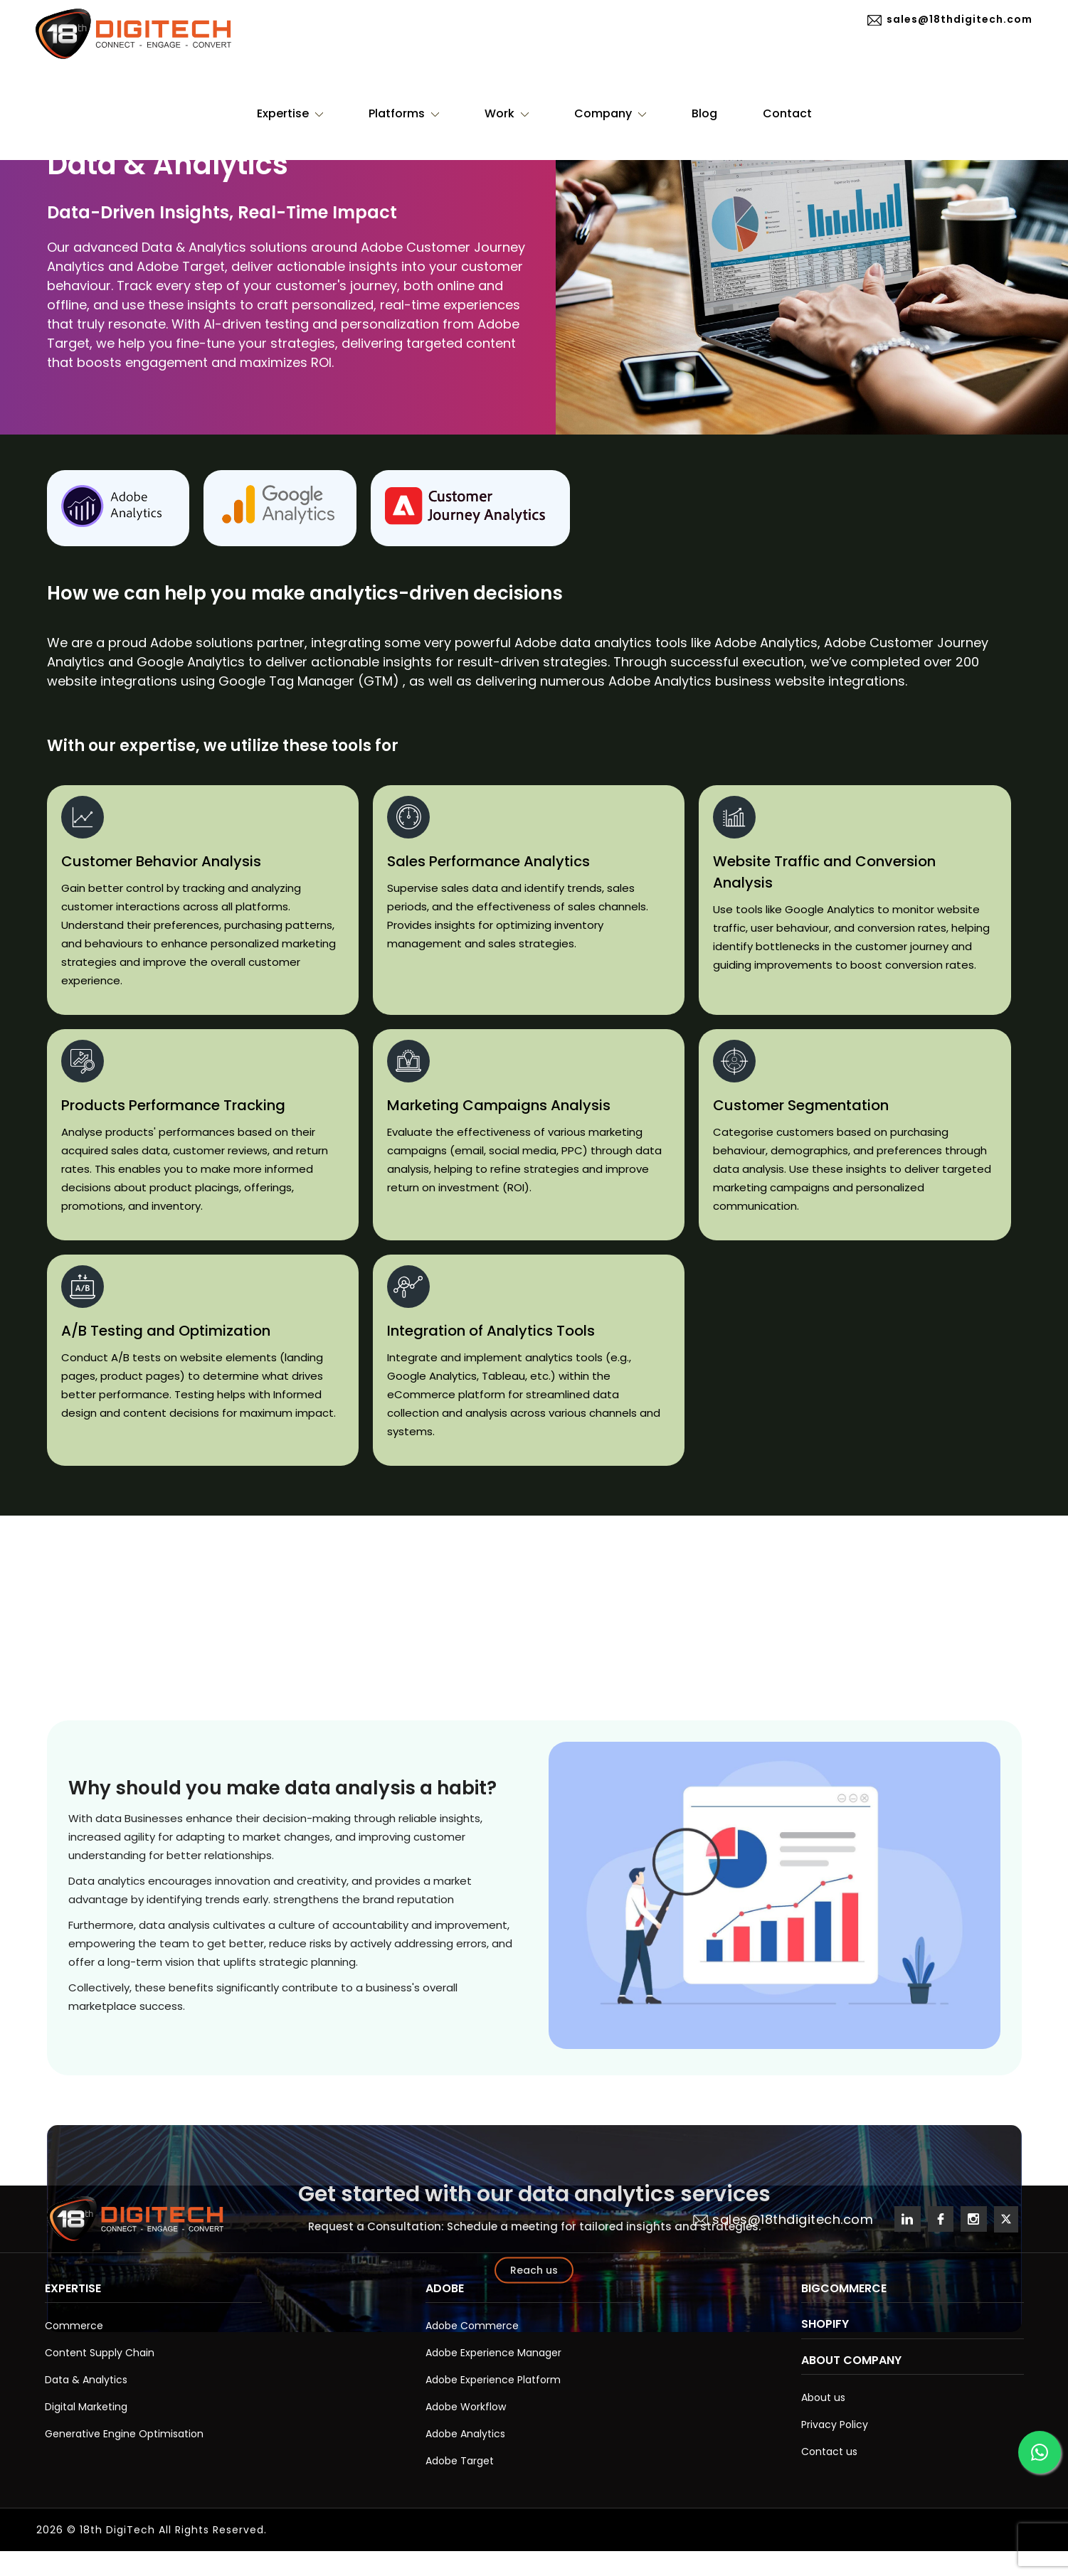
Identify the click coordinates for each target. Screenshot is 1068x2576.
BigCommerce (844, 2288)
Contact (787, 113)
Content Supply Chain (99, 2353)
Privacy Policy (834, 2424)
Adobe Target (459, 2461)
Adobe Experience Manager (493, 2353)
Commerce (74, 2326)
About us (823, 2397)
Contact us (829, 2451)
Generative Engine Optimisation (124, 2434)
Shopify (825, 2324)
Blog (704, 113)
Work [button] (507, 113)
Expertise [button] (290, 113)
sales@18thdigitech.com (950, 20)
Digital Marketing (86, 2407)
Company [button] (610, 113)
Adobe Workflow (465, 2407)
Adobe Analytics (465, 2434)
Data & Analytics (86, 2380)
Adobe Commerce (472, 2326)
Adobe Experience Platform (493, 2380)
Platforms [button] (404, 113)
